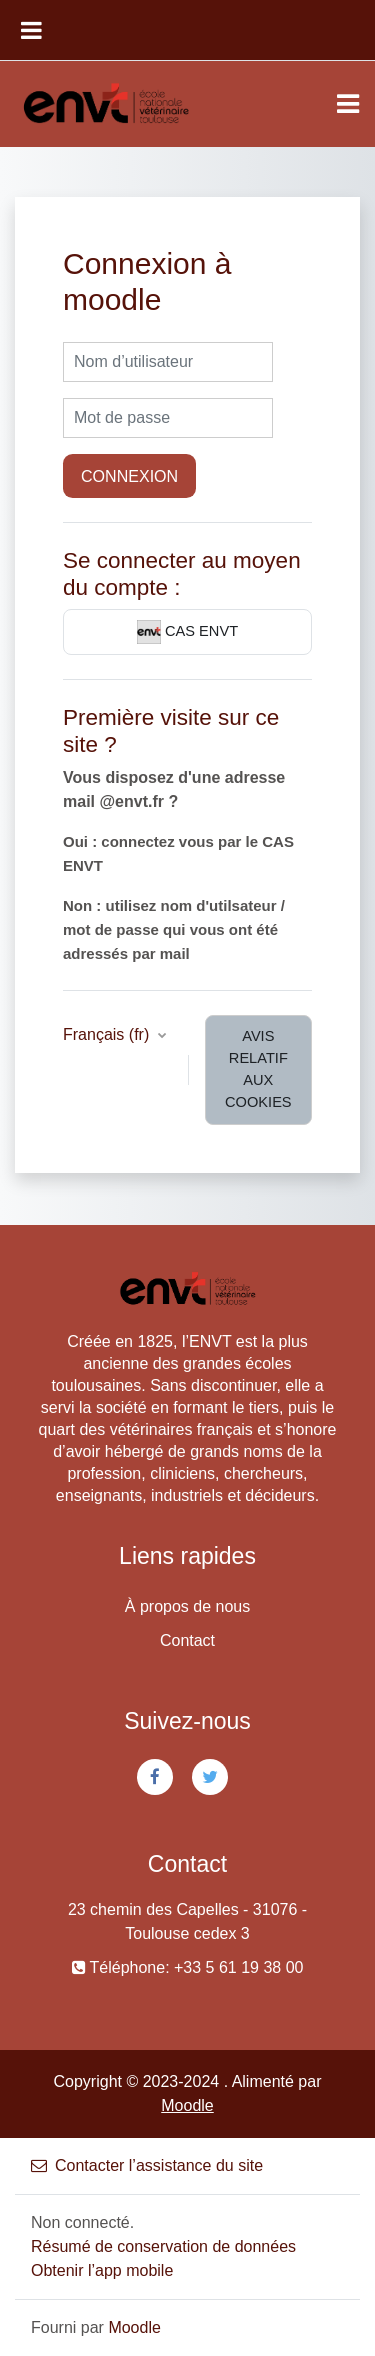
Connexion (129, 476)
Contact (187, 1640)
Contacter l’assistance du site (147, 2165)
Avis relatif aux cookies (258, 1069)
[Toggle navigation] (348, 104)
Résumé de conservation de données (163, 2246)
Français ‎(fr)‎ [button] (108, 1034)
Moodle (187, 2105)
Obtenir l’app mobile (102, 2270)
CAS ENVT (187, 632)
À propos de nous (187, 1606)
